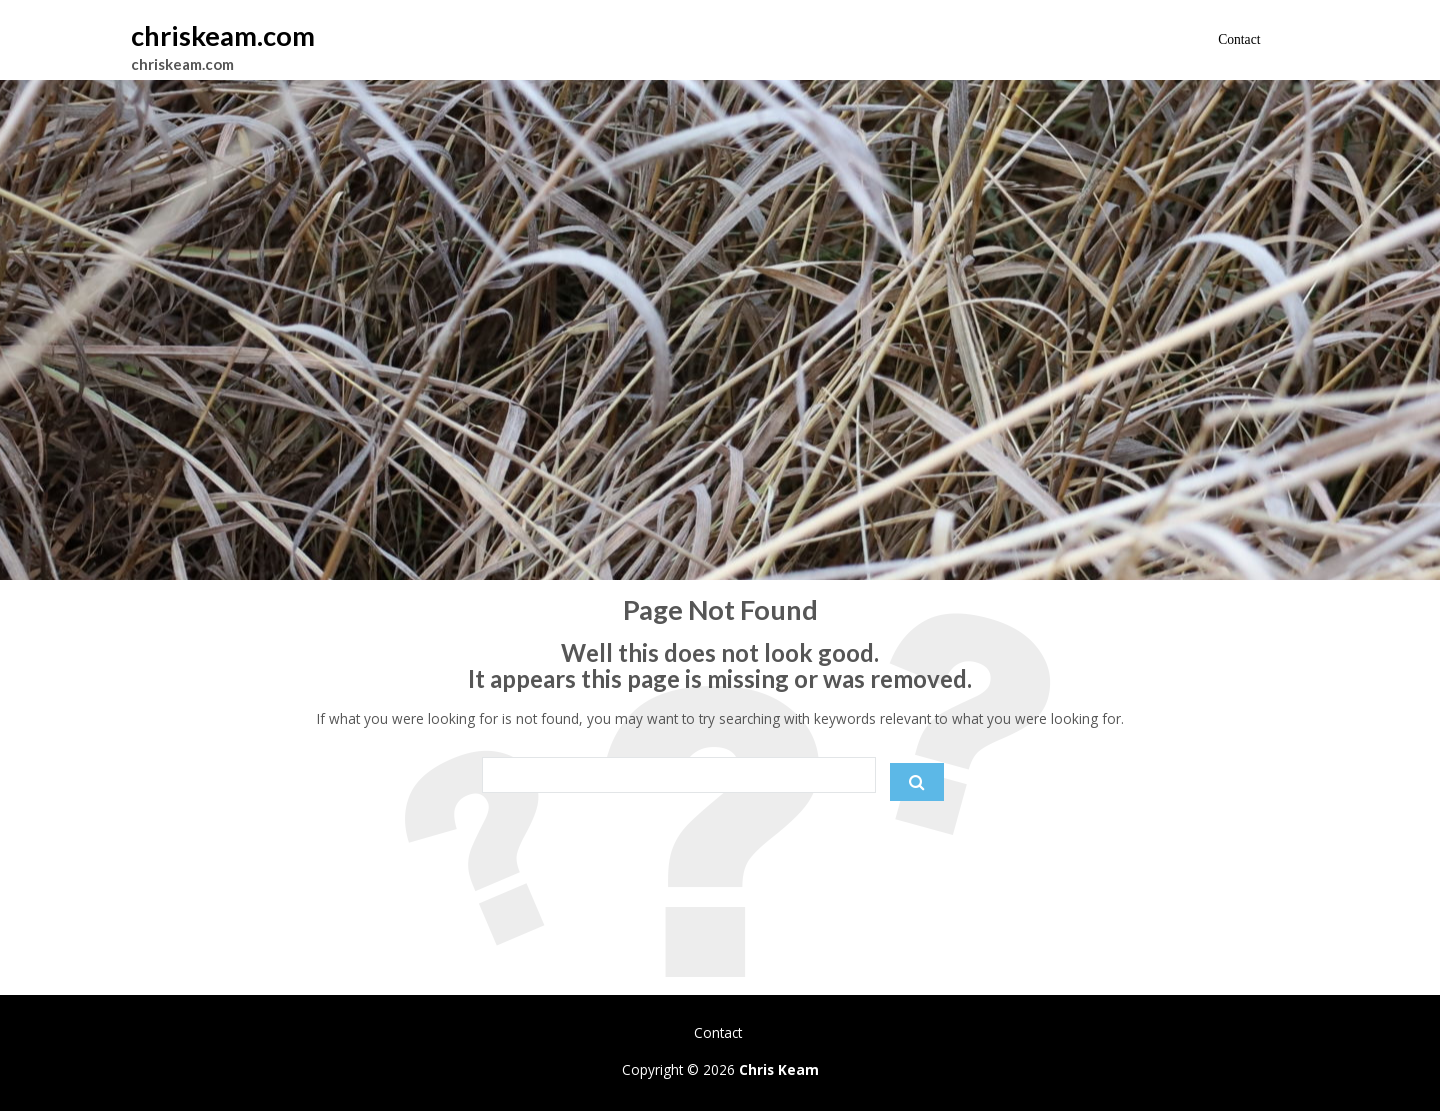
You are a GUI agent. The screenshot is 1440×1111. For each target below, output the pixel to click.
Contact (1239, 39)
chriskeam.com (223, 35)
